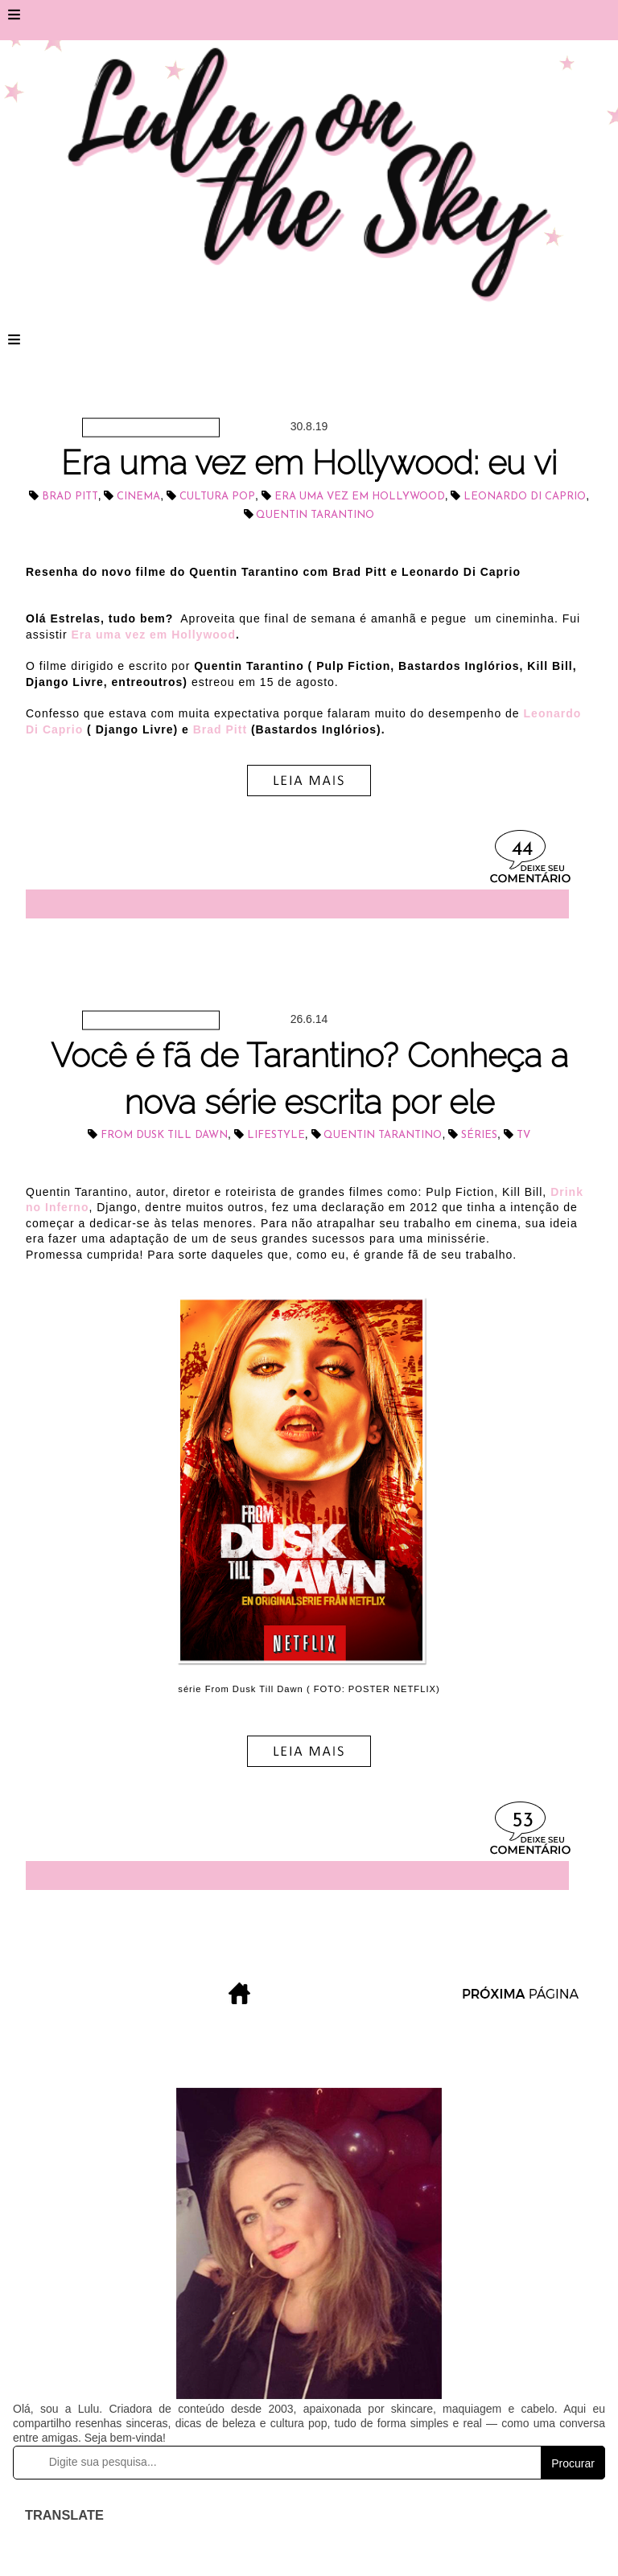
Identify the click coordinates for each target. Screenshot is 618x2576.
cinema (138, 496)
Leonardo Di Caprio (525, 496)
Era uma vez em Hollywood (359, 496)
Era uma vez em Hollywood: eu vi (309, 463)
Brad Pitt (70, 496)
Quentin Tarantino (315, 515)
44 (522, 850)
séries (479, 1135)
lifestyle (276, 1135)
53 (523, 1821)
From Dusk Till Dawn (164, 1135)
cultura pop (217, 496)
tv (523, 1135)
